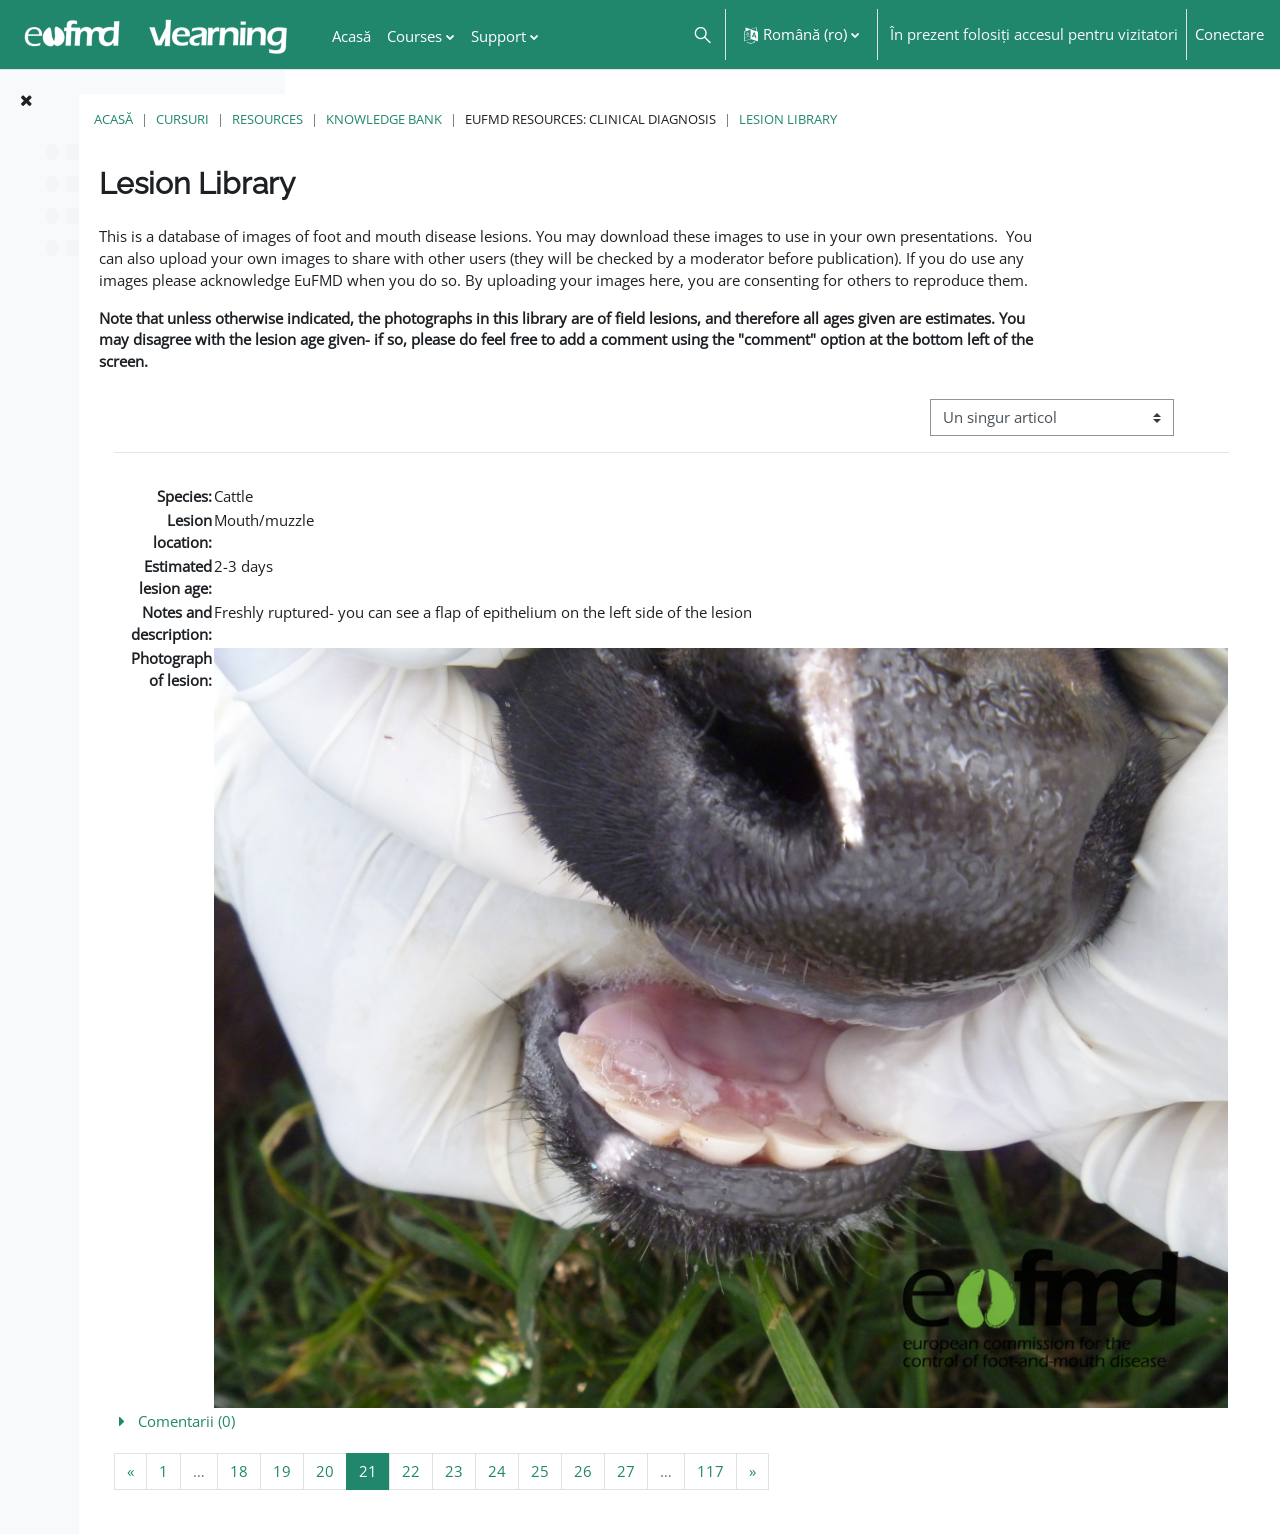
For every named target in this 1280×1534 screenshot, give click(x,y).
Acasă (335, 119)
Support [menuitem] (498, 36)
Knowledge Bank (606, 119)
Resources (489, 119)
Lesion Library (1010, 119)
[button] (701, 34)
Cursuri (404, 119)
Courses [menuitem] (414, 36)
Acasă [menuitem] (351, 36)
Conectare (1229, 34)
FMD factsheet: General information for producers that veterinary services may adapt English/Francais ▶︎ (1092, 1461)
